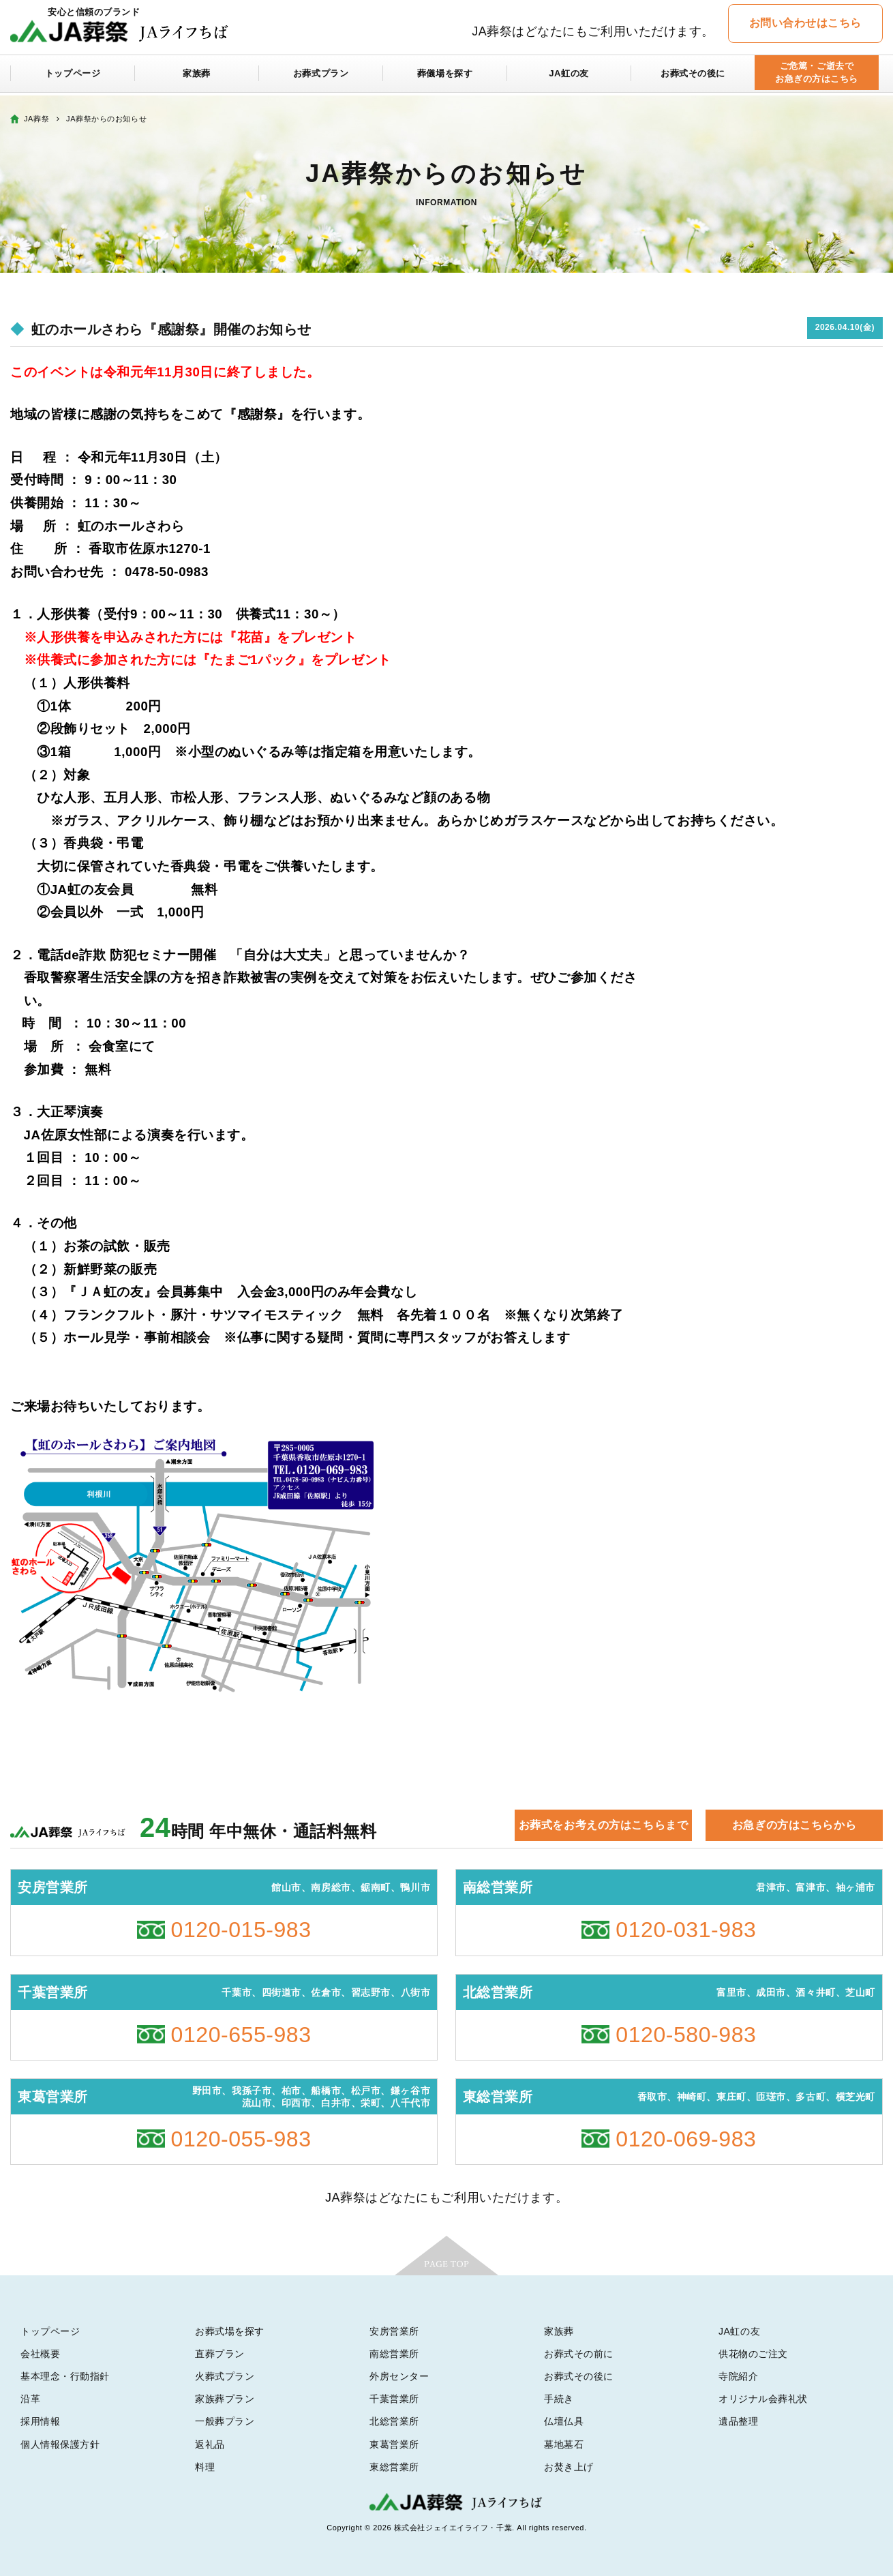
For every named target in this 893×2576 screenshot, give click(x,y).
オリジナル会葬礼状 (763, 2398)
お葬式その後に (693, 76)
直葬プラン (220, 2353)
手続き (559, 2398)
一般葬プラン (224, 2421)
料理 (205, 2466)
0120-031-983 (686, 1929)
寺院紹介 (738, 2376)
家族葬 (197, 76)
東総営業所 (394, 2466)
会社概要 (40, 2353)
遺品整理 (738, 2421)
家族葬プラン (224, 2398)
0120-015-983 (241, 1929)
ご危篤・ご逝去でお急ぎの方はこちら (816, 76)
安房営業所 (394, 2331)
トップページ (72, 76)
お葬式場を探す (229, 2331)
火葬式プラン (224, 2376)
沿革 (30, 2398)
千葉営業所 (394, 2398)
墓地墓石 (564, 2444)
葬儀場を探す (444, 76)
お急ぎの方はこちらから (794, 1825)
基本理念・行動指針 (65, 2376)
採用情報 (40, 2421)
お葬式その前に (579, 2353)
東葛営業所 (394, 2444)
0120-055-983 (241, 2139)
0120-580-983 (686, 2034)
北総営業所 (394, 2421)
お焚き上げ (569, 2466)
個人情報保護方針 (60, 2444)
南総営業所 (394, 2353)
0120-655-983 (241, 2034)
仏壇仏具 (564, 2421)
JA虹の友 (568, 76)
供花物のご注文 (753, 2353)
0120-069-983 (686, 2139)
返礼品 (210, 2444)
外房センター (399, 2376)
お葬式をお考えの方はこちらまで (603, 1825)
